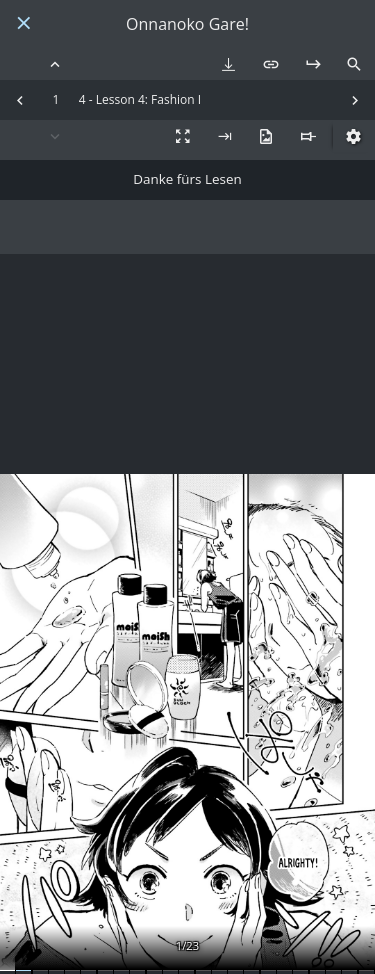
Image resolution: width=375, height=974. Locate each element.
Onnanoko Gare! (187, 24)
